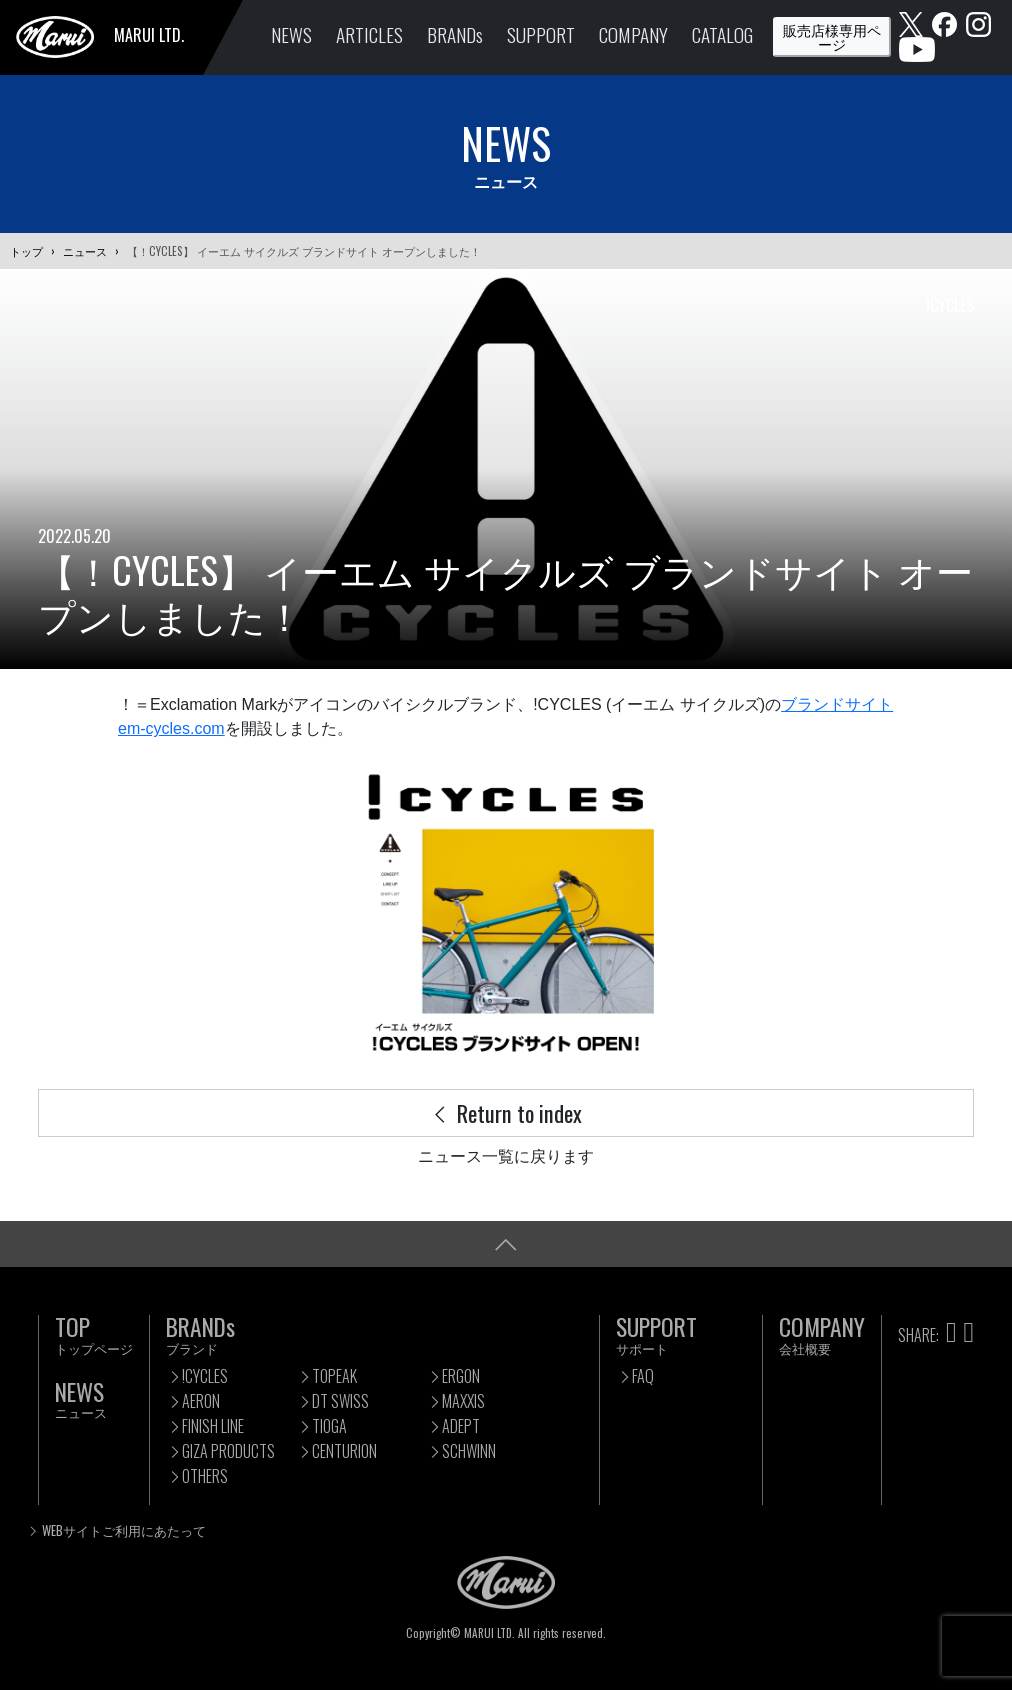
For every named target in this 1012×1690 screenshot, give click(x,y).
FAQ (643, 1376)
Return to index (506, 1112)
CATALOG (722, 34)
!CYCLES (205, 1376)
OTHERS (205, 1476)
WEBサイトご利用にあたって (124, 1530)
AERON (201, 1401)
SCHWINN (469, 1451)
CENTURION (344, 1451)
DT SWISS (340, 1401)
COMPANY (633, 34)
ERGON (461, 1376)
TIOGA (329, 1426)
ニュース (85, 251)
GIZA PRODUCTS (228, 1451)
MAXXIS (463, 1401)
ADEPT (461, 1426)
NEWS (291, 34)
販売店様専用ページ (832, 36)
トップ (26, 251)
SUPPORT (541, 34)
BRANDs (455, 34)
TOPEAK (334, 1376)
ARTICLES (369, 34)
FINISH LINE (213, 1426)
